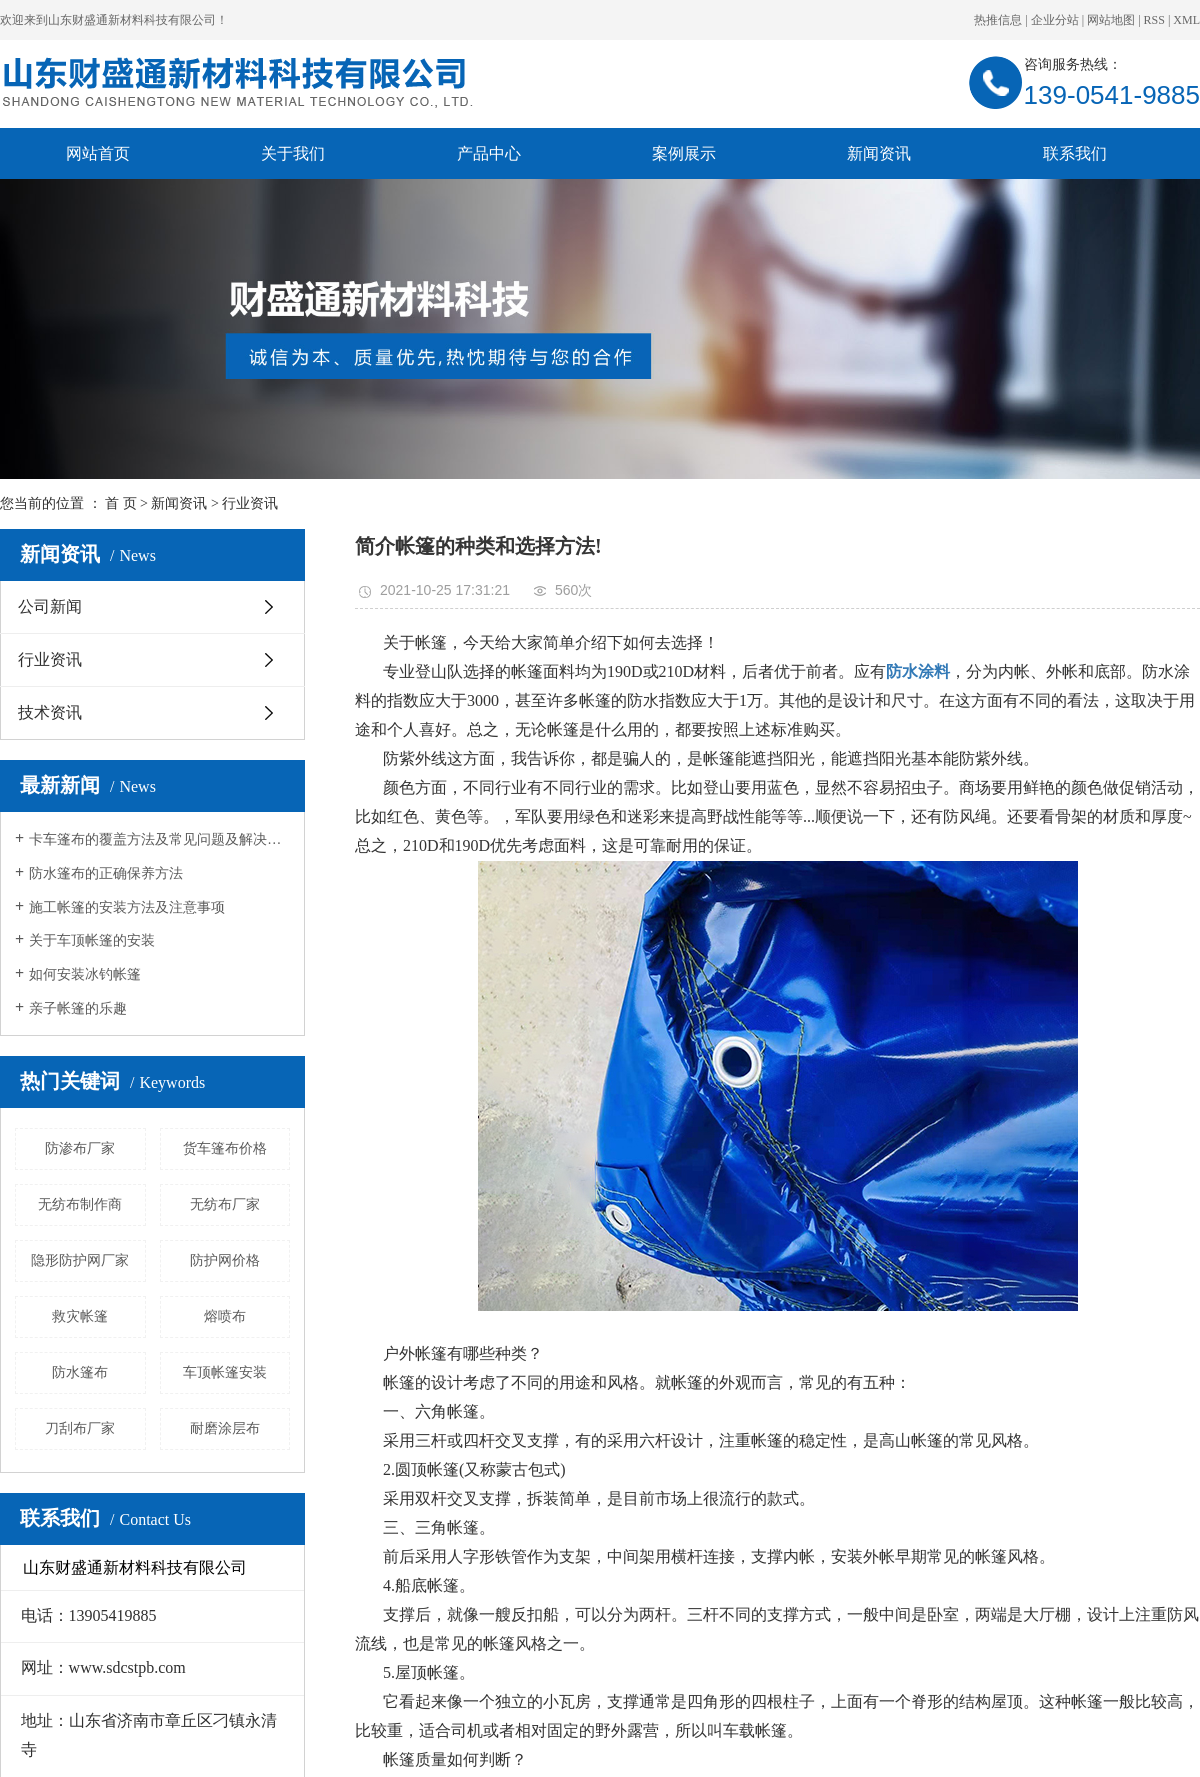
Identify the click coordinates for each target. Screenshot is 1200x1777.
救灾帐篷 (80, 1316)
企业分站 (1055, 20)
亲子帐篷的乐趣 (78, 1008)
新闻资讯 (879, 153)
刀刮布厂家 (80, 1428)
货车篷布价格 (225, 1148)
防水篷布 (80, 1372)
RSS (1154, 20)
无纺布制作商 (80, 1204)
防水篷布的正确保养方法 (106, 873)
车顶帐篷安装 (225, 1372)
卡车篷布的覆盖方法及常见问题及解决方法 (159, 839)
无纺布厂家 (225, 1204)
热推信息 (998, 20)
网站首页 (98, 153)
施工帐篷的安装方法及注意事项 (127, 907)
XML (1186, 20)
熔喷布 (225, 1316)
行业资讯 (250, 503)
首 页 (121, 503)
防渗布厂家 (80, 1148)
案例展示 (684, 153)
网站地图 (1111, 20)
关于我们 (293, 153)
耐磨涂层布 (225, 1428)
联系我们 (1075, 153)
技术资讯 (50, 712)
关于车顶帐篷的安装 (92, 940)
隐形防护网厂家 (80, 1260)
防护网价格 (225, 1260)
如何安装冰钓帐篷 (85, 974)
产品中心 (489, 153)
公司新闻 (50, 606)
